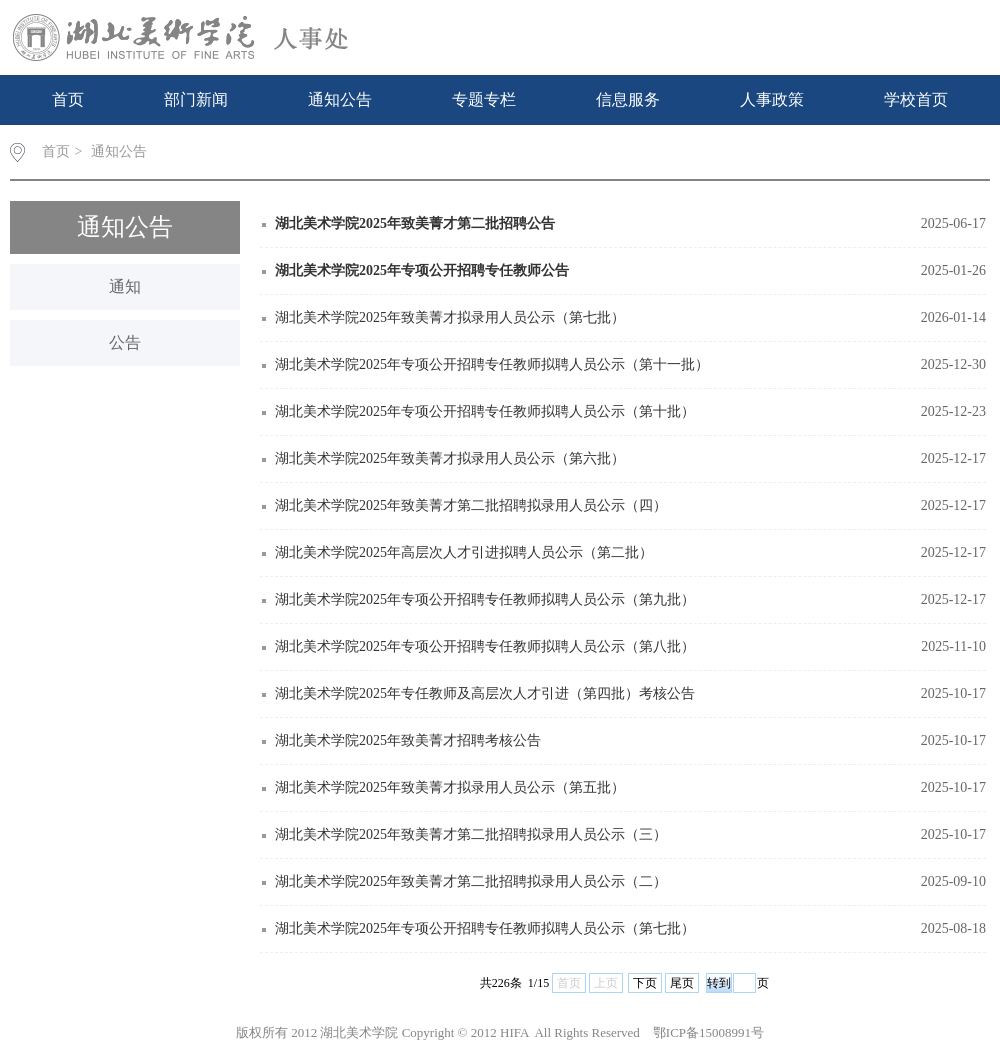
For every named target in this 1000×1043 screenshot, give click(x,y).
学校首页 (916, 99)
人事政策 (772, 99)
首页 (68, 99)
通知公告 (340, 99)
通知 (125, 286)
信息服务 (628, 99)
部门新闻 (196, 99)
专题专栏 (484, 99)
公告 (125, 342)
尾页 (682, 983)
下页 (645, 983)
